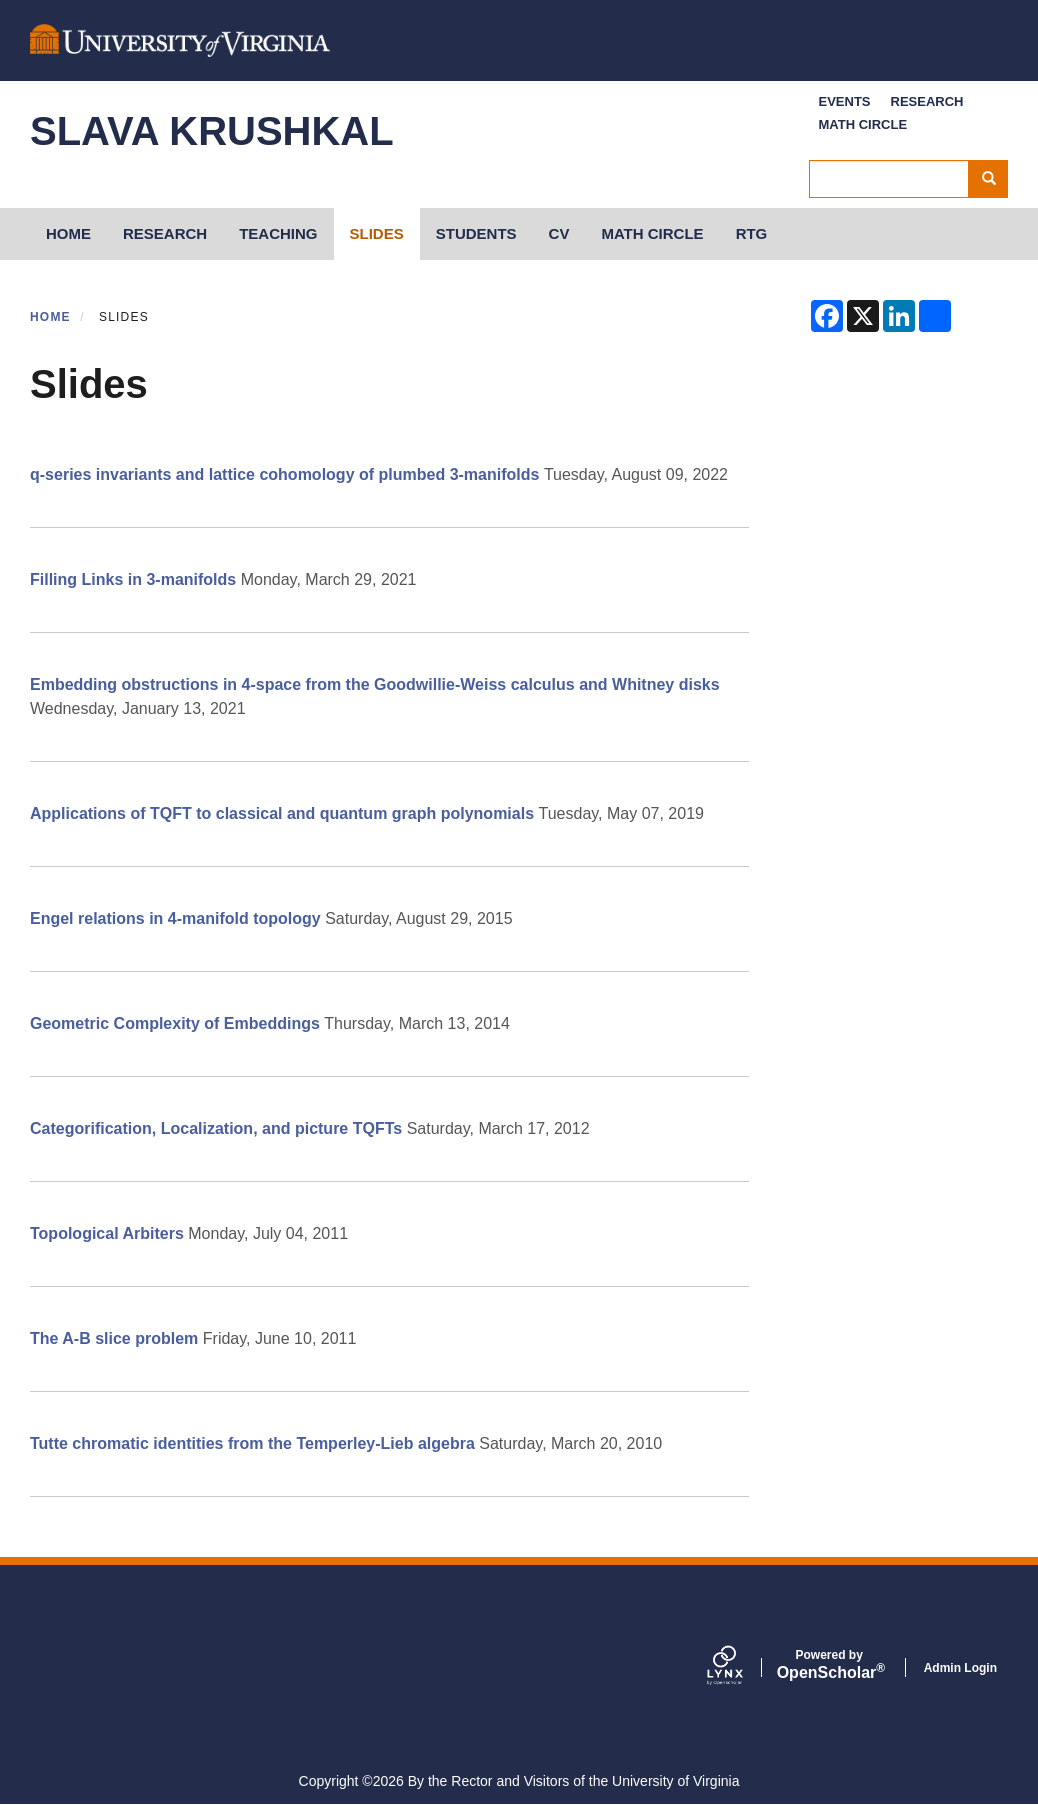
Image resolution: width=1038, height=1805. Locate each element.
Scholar (829, 1665)
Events (845, 101)
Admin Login (960, 1668)
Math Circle (863, 124)
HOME (68, 233)
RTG (752, 233)
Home (50, 317)
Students (476, 233)
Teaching (278, 233)
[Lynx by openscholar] (742, 1667)
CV (559, 233)
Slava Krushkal (212, 131)
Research (927, 101)
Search (995, 179)
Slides (377, 233)
